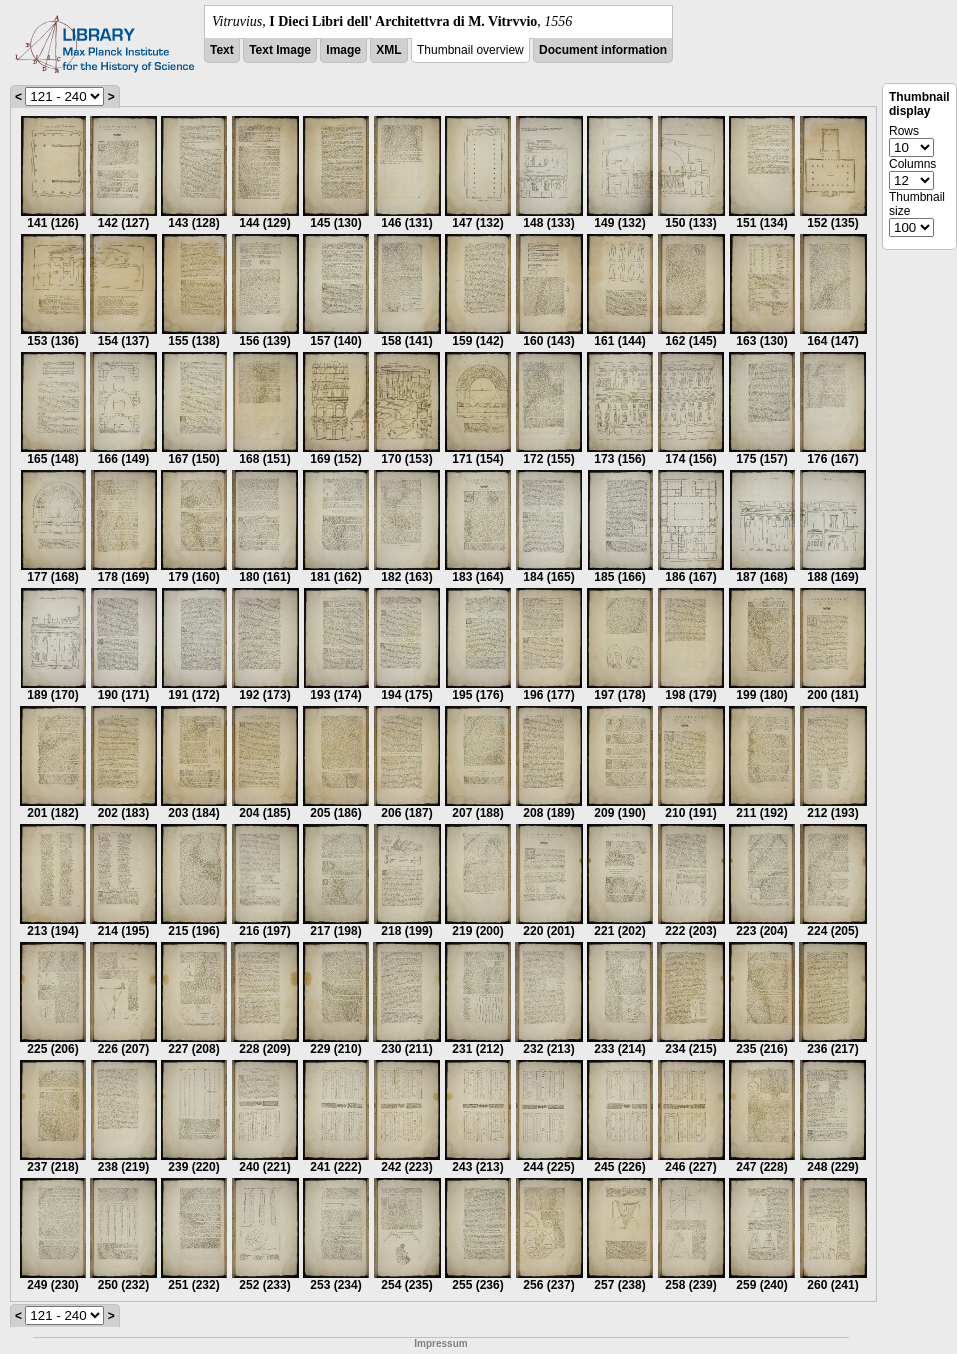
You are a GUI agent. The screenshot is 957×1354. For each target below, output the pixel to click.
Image (343, 50)
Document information (603, 50)
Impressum (440, 1343)
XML (388, 50)
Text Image (280, 50)
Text (222, 50)
